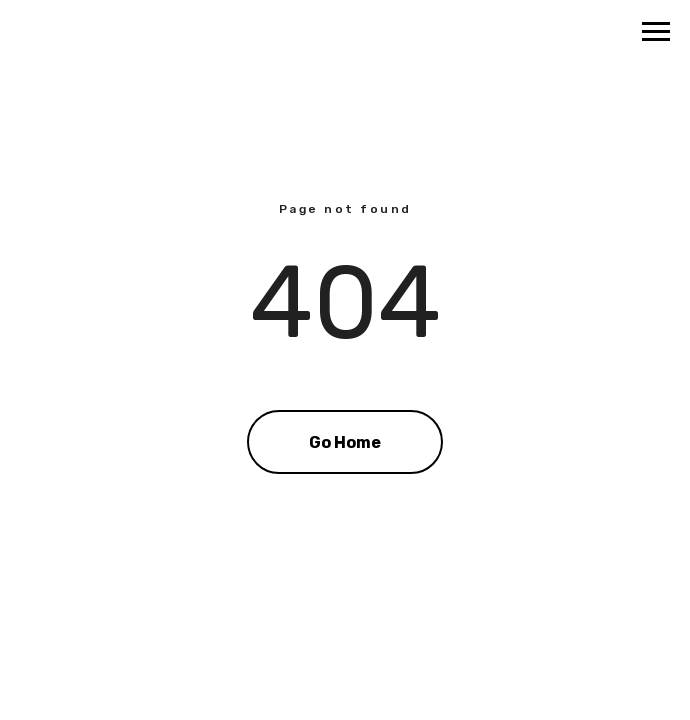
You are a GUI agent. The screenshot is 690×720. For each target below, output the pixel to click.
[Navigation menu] (656, 32)
